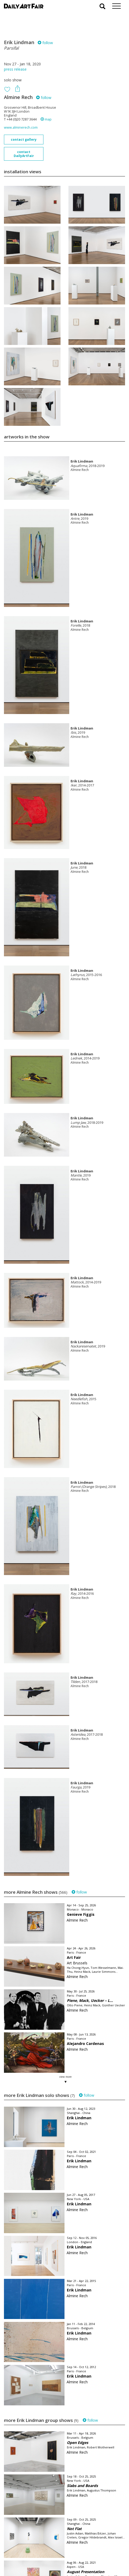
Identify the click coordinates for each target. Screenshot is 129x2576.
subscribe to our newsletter (30, 2558)
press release (15, 69)
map (46, 119)
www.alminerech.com (21, 127)
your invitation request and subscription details (30, 2546)
